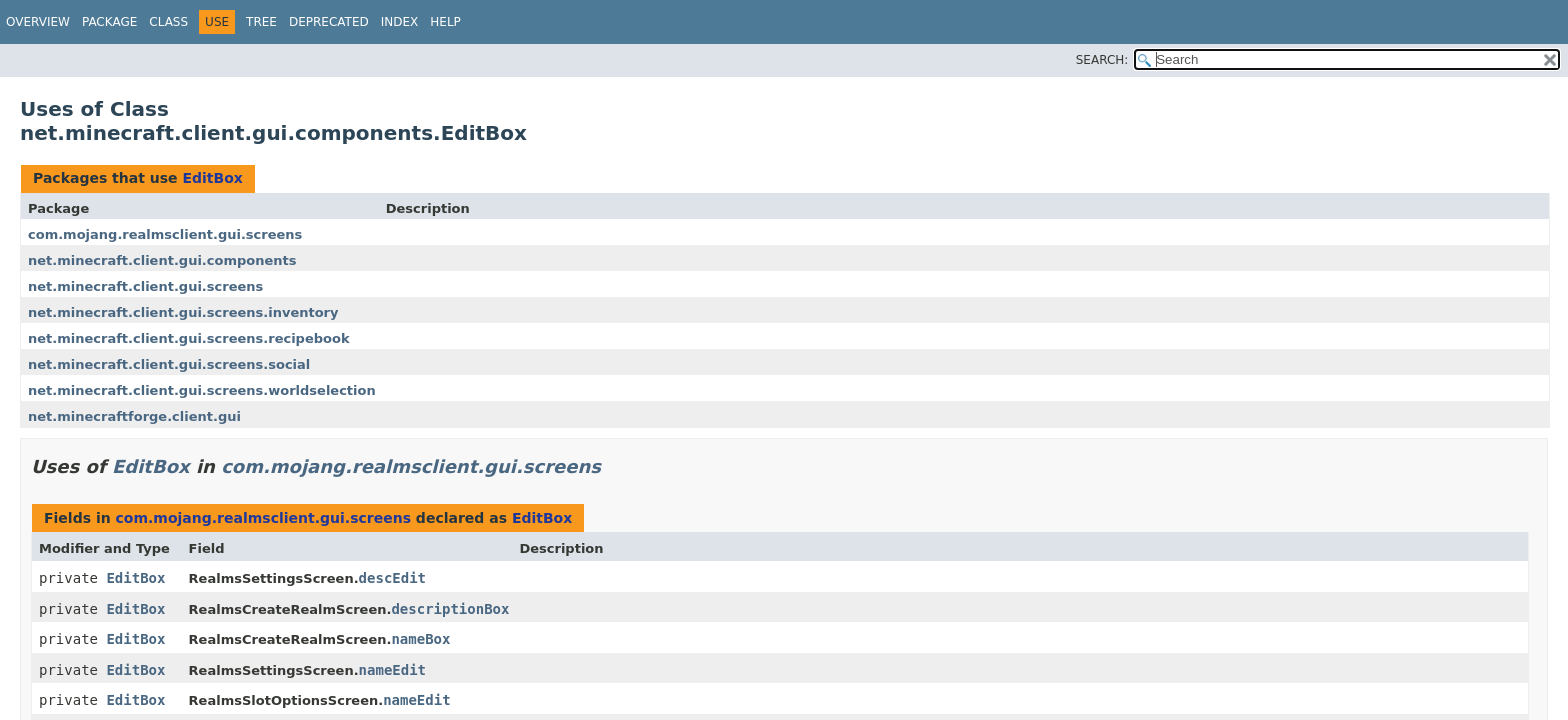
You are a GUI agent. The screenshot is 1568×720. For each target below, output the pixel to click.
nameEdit (392, 670)
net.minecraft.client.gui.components (162, 260)
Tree (261, 22)
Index (400, 22)
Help (445, 22)
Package (109, 22)
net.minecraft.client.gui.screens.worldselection (202, 390)
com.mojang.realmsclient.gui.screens (165, 234)
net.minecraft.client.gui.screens (145, 286)
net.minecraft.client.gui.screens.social (169, 364)
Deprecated (329, 22)
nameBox (420, 639)
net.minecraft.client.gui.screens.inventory (183, 312)
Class (168, 22)
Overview (38, 22)
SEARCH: (1102, 60)
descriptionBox (450, 609)
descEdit (392, 578)
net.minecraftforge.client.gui (134, 416)
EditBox (212, 178)
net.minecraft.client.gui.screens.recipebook (189, 338)
